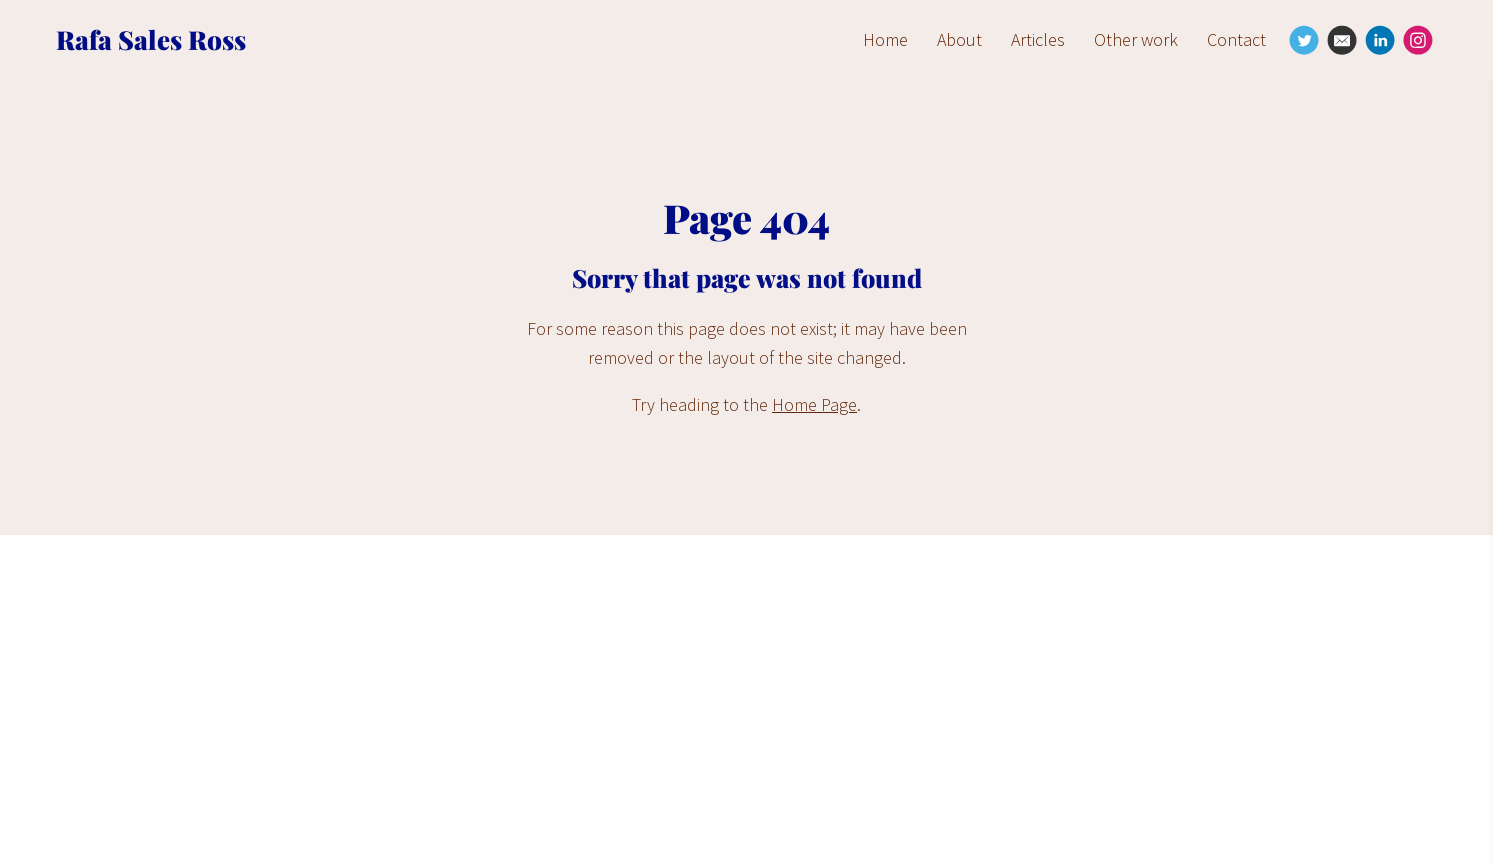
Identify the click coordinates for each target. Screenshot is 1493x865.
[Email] (1342, 40)
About (959, 39)
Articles (1038, 39)
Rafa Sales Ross (151, 39)
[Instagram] (1418, 40)
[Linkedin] (1380, 40)
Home (885, 39)
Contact (1236, 39)
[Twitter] (1304, 40)
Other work (1136, 39)
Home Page (814, 404)
